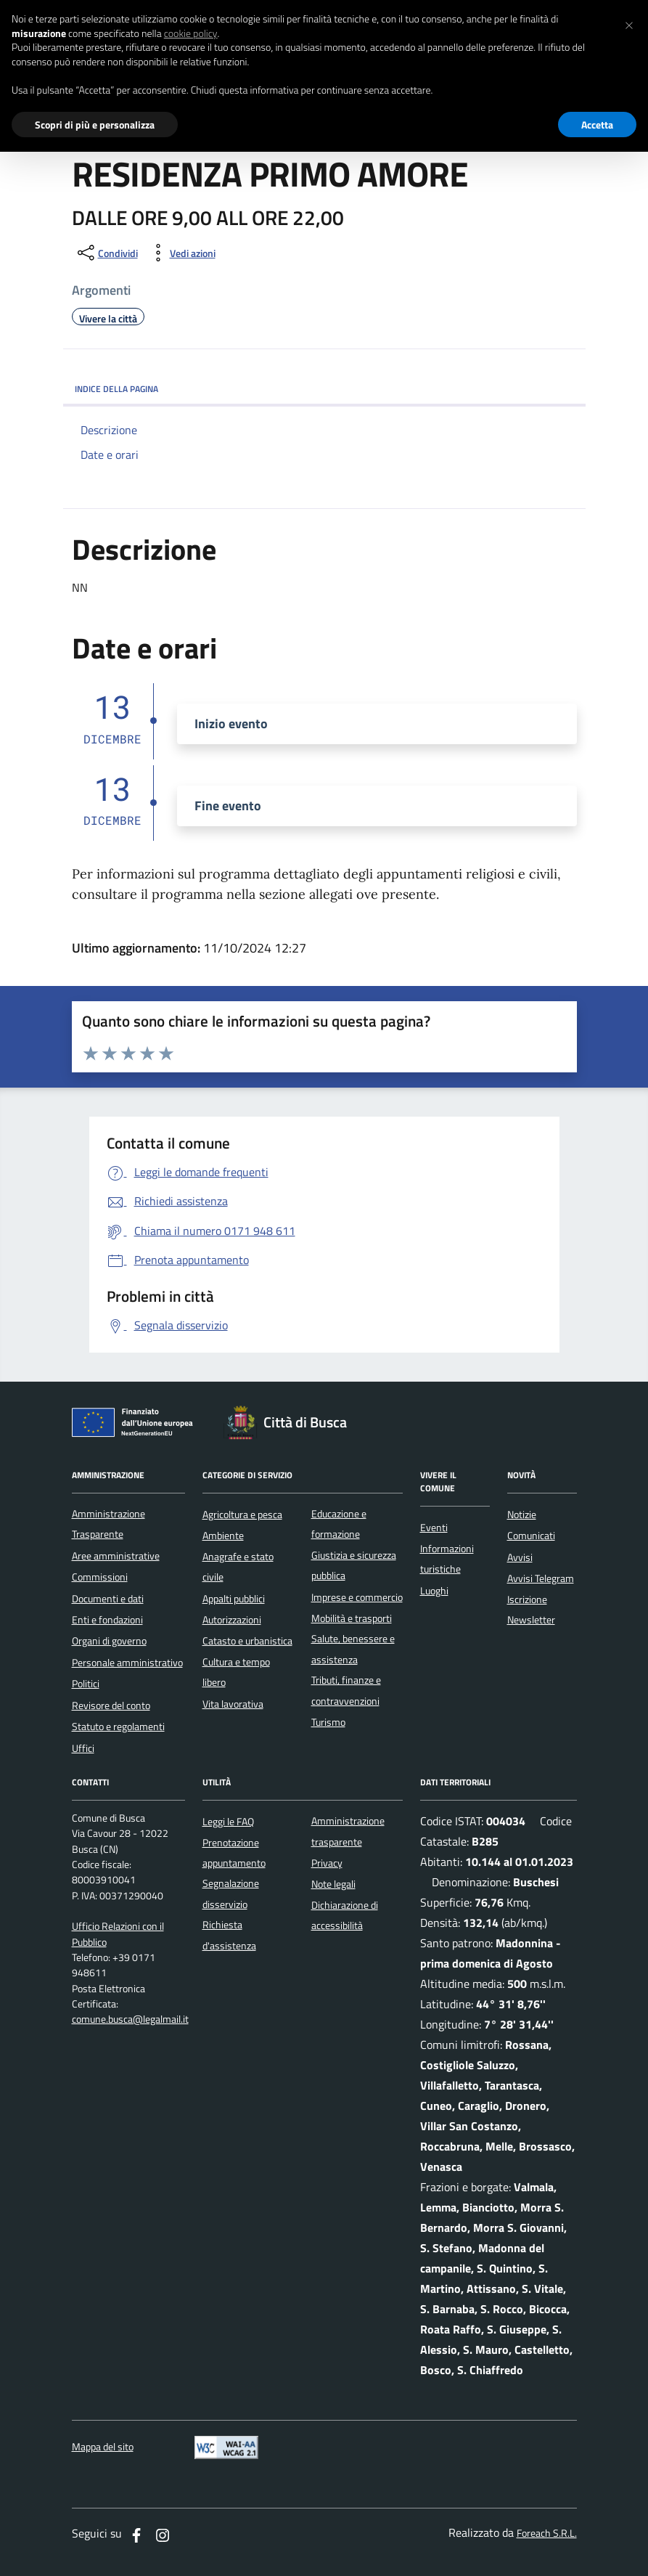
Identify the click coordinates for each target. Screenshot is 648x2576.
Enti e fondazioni (107, 1620)
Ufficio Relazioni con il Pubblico (118, 1934)
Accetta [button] (597, 124)
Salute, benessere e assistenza (353, 1649)
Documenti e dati (108, 1599)
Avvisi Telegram (540, 1578)
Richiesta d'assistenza (229, 1935)
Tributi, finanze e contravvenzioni (346, 1690)
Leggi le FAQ (228, 1822)
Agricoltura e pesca (242, 1515)
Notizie (521, 1515)
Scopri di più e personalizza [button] (95, 124)
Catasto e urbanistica (247, 1641)
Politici (85, 1684)
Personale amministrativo (127, 1663)
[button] (629, 23)
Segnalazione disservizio (230, 1893)
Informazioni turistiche (447, 1559)
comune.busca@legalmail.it (130, 2019)
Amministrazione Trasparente (108, 1524)
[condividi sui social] (106, 252)
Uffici (83, 1748)
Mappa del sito (103, 2447)
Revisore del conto (111, 1705)
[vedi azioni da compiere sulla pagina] (181, 252)
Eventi (434, 1528)
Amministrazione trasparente (348, 1831)
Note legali (333, 1884)
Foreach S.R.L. (547, 2533)
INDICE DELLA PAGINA (324, 389)
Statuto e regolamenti (118, 1727)
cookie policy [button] (191, 33)
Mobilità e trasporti (351, 1618)
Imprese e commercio (357, 1597)
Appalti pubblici (233, 1599)
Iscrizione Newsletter (531, 1609)
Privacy (327, 1863)
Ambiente (223, 1536)
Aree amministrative (116, 1556)
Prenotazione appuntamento (234, 1853)
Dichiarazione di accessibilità (344, 1915)
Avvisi (520, 1557)
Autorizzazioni (231, 1620)
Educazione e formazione (338, 1524)
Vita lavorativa (232, 1704)
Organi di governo (109, 1641)
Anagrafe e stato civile (238, 1567)
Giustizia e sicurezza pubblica (353, 1565)
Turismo (328, 1722)
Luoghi (434, 1591)
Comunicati (531, 1536)
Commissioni (100, 1577)
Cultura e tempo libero (236, 1672)
